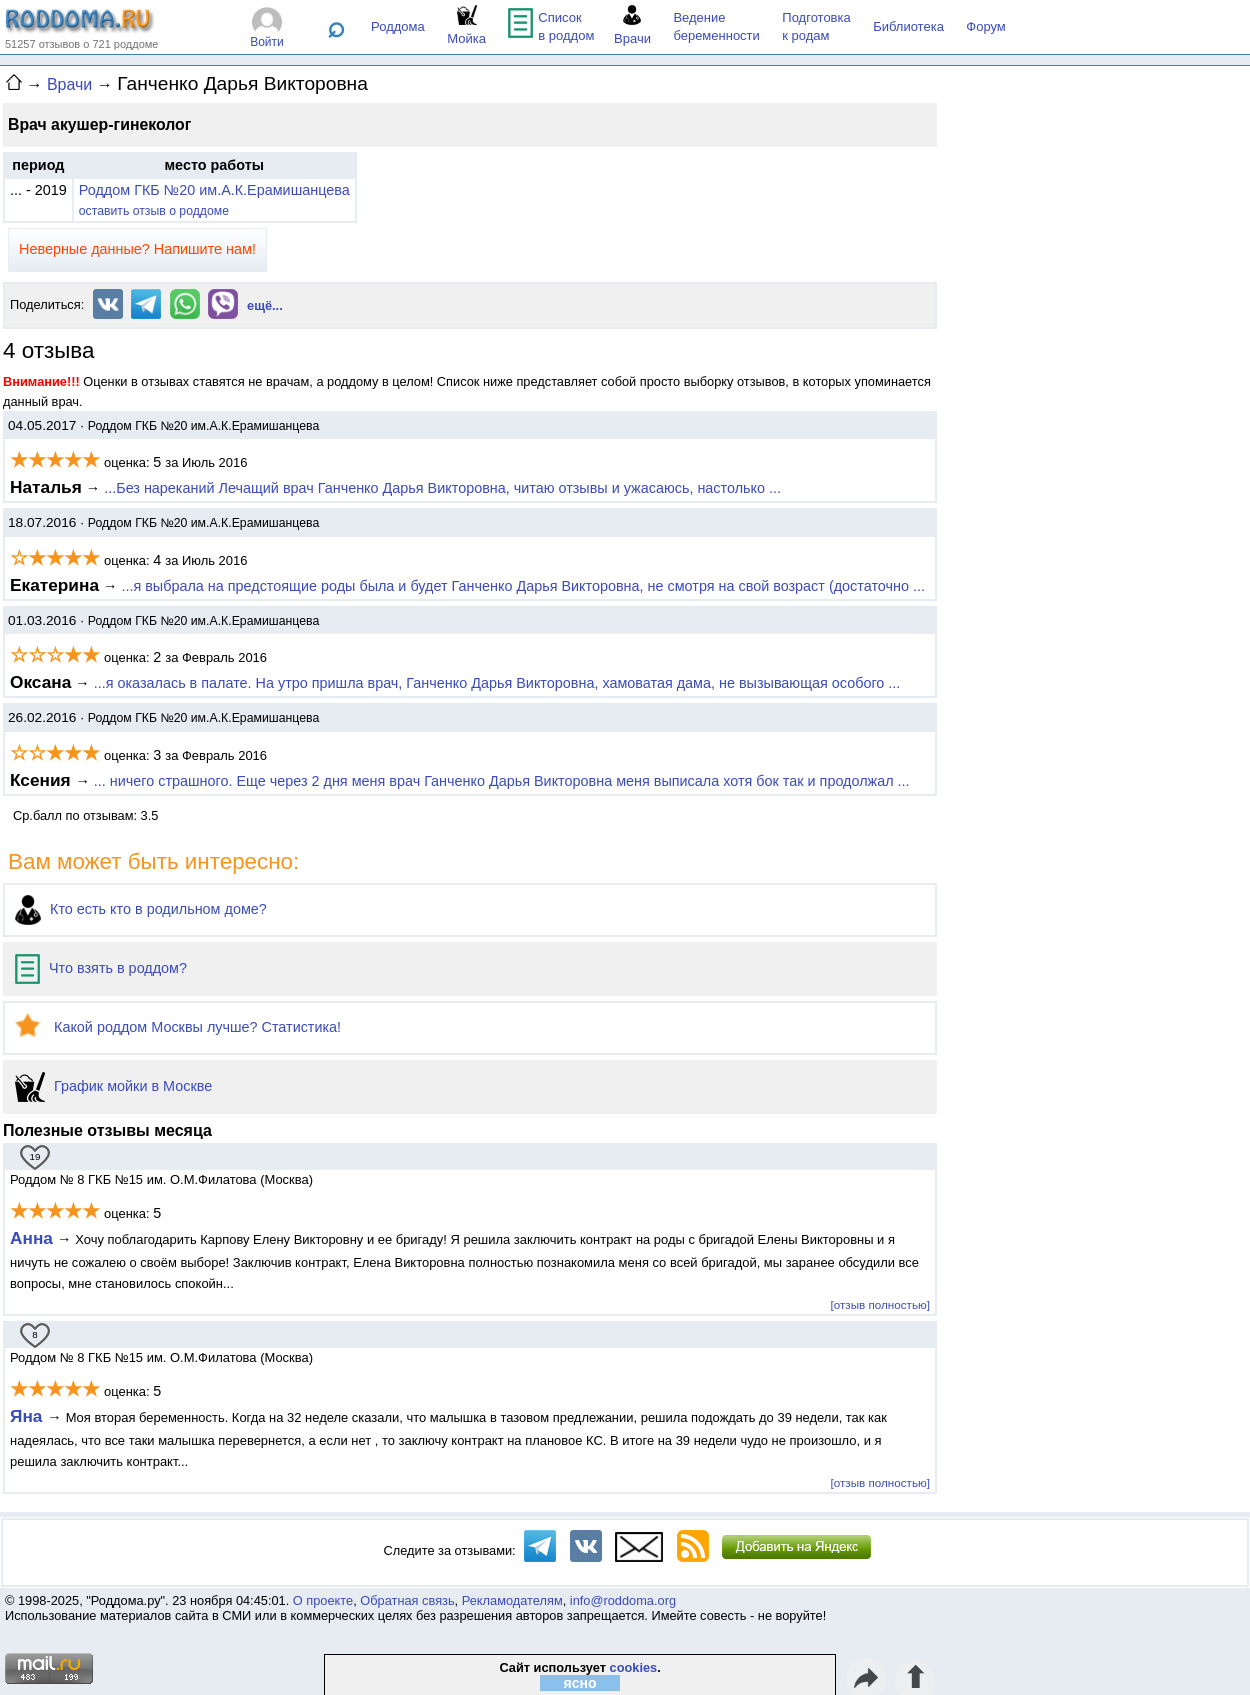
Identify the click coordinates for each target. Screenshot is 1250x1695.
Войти (267, 42)
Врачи (69, 84)
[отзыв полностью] (880, 1304)
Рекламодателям (512, 1600)
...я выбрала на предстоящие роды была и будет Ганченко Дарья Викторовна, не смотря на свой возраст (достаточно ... (523, 586)
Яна (28, 1416)
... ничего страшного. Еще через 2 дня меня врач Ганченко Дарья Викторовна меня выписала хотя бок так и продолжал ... (502, 781)
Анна (31, 1238)
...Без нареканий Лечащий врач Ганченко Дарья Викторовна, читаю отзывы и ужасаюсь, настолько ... (442, 488)
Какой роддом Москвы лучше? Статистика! (178, 1027)
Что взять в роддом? (101, 968)
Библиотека (908, 26)
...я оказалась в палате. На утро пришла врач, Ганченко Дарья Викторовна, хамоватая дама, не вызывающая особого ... (497, 683)
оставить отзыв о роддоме (154, 211)
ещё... (265, 305)
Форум (986, 26)
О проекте (323, 1600)
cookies (634, 1667)
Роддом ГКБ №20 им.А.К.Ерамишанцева (214, 190)
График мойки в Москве (113, 1086)
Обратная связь (407, 1600)
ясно (580, 1683)
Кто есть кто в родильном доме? (141, 909)
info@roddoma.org (623, 1600)
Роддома (398, 26)
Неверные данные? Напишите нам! (137, 249)
